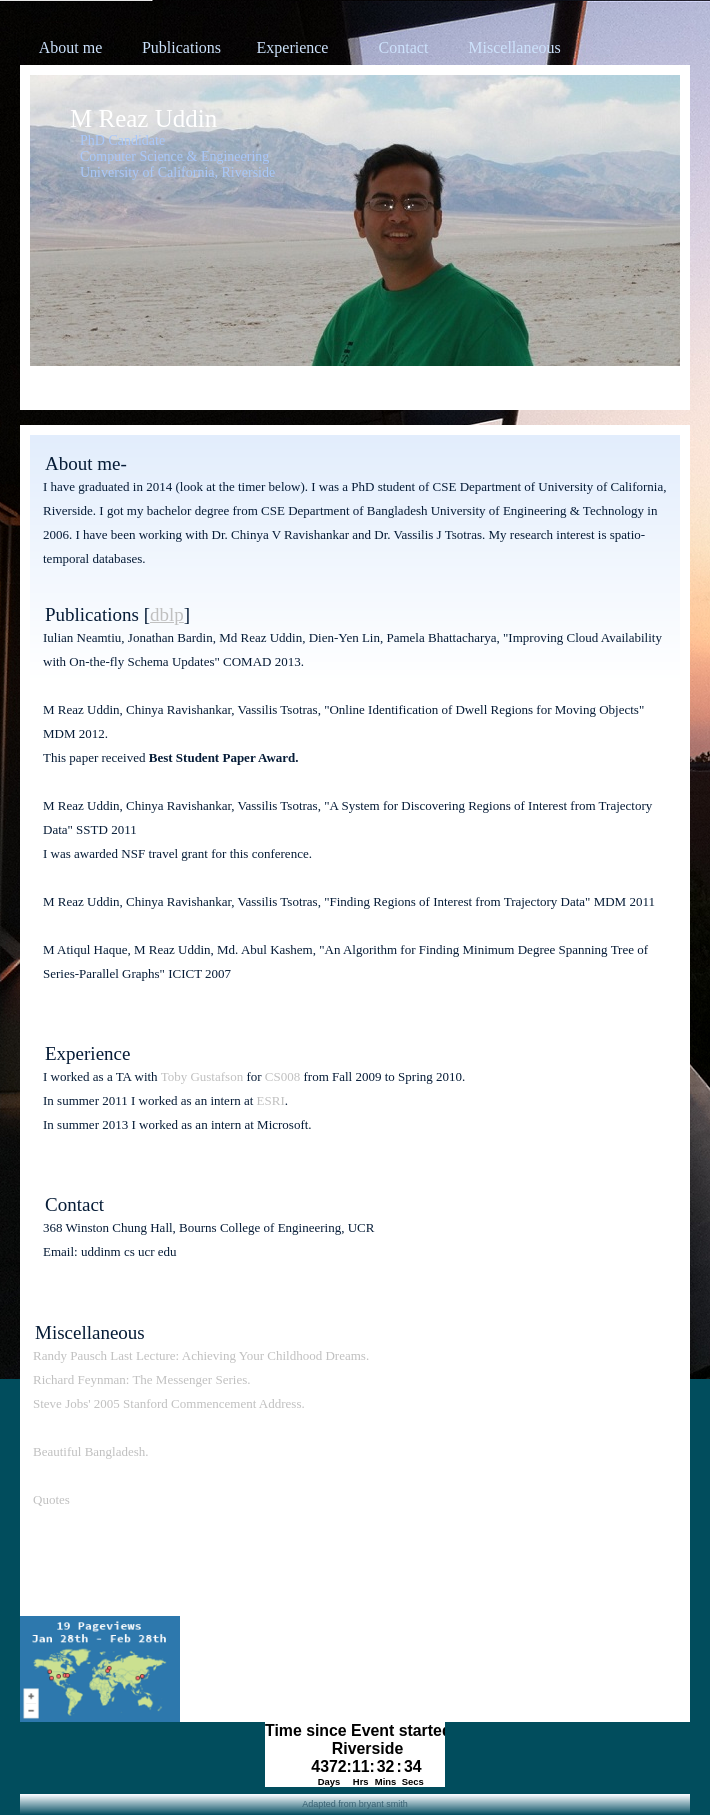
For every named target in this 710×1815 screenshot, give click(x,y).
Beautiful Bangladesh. (91, 1451)
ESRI (271, 1100)
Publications (181, 47)
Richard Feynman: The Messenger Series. (141, 1379)
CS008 (282, 1076)
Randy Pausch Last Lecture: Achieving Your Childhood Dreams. (201, 1355)
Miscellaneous (514, 47)
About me (71, 47)
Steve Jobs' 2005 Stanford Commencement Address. (169, 1403)
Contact (404, 47)
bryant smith (383, 1804)
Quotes (51, 1499)
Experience (293, 47)
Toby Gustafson (202, 1076)
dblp (167, 614)
